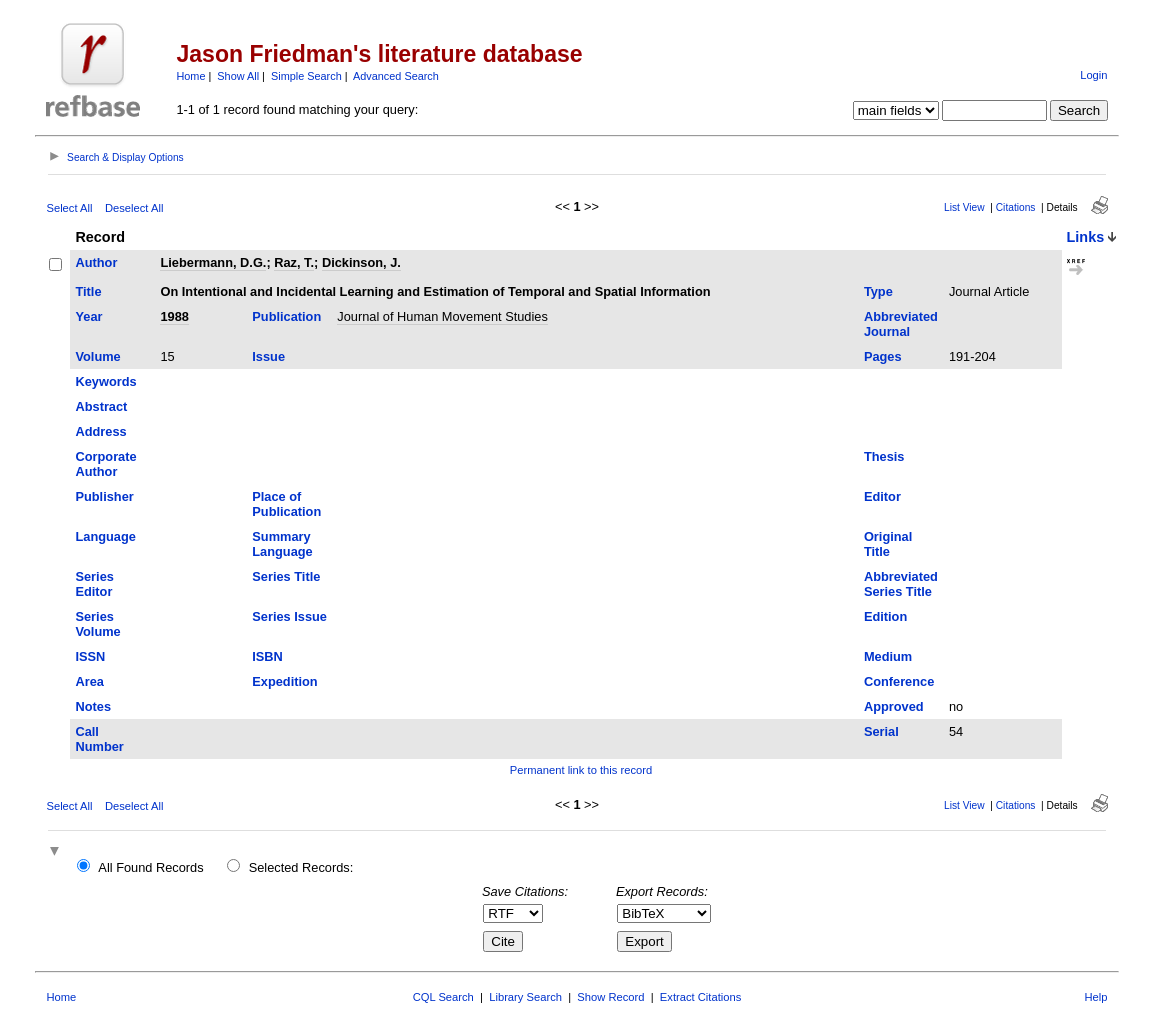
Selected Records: (301, 867)
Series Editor (94, 584)
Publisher (104, 496)
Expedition (284, 681)
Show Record (610, 997)
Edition (885, 616)
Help (1096, 997)
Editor (882, 496)
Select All (69, 208)
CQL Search (443, 997)
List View (964, 207)
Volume (97, 356)
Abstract (101, 406)
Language (105, 536)
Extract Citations (700, 997)
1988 (174, 316)
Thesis (884, 456)
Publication (286, 316)
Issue (268, 356)
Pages (883, 356)
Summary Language (282, 544)
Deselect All (134, 208)
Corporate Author (105, 464)
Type (878, 291)
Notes (93, 706)
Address (100, 431)
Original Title (888, 544)
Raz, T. (294, 262)
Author (96, 262)
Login (1093, 75)
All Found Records (150, 867)
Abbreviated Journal (901, 324)
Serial (881, 731)
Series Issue (289, 616)
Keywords (105, 381)
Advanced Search (396, 76)
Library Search (525, 997)
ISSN (90, 656)
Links (1086, 237)
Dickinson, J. (361, 262)
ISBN (267, 656)
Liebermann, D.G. (213, 262)
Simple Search (306, 76)
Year (88, 316)
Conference (899, 681)
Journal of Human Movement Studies (442, 316)
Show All (238, 76)
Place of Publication (286, 504)
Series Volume (97, 624)
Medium (888, 656)
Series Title (286, 576)
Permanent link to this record (581, 770)
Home (190, 76)
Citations (1016, 207)
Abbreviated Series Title (901, 584)
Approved (894, 706)
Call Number (99, 739)
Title (88, 291)
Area (89, 681)
